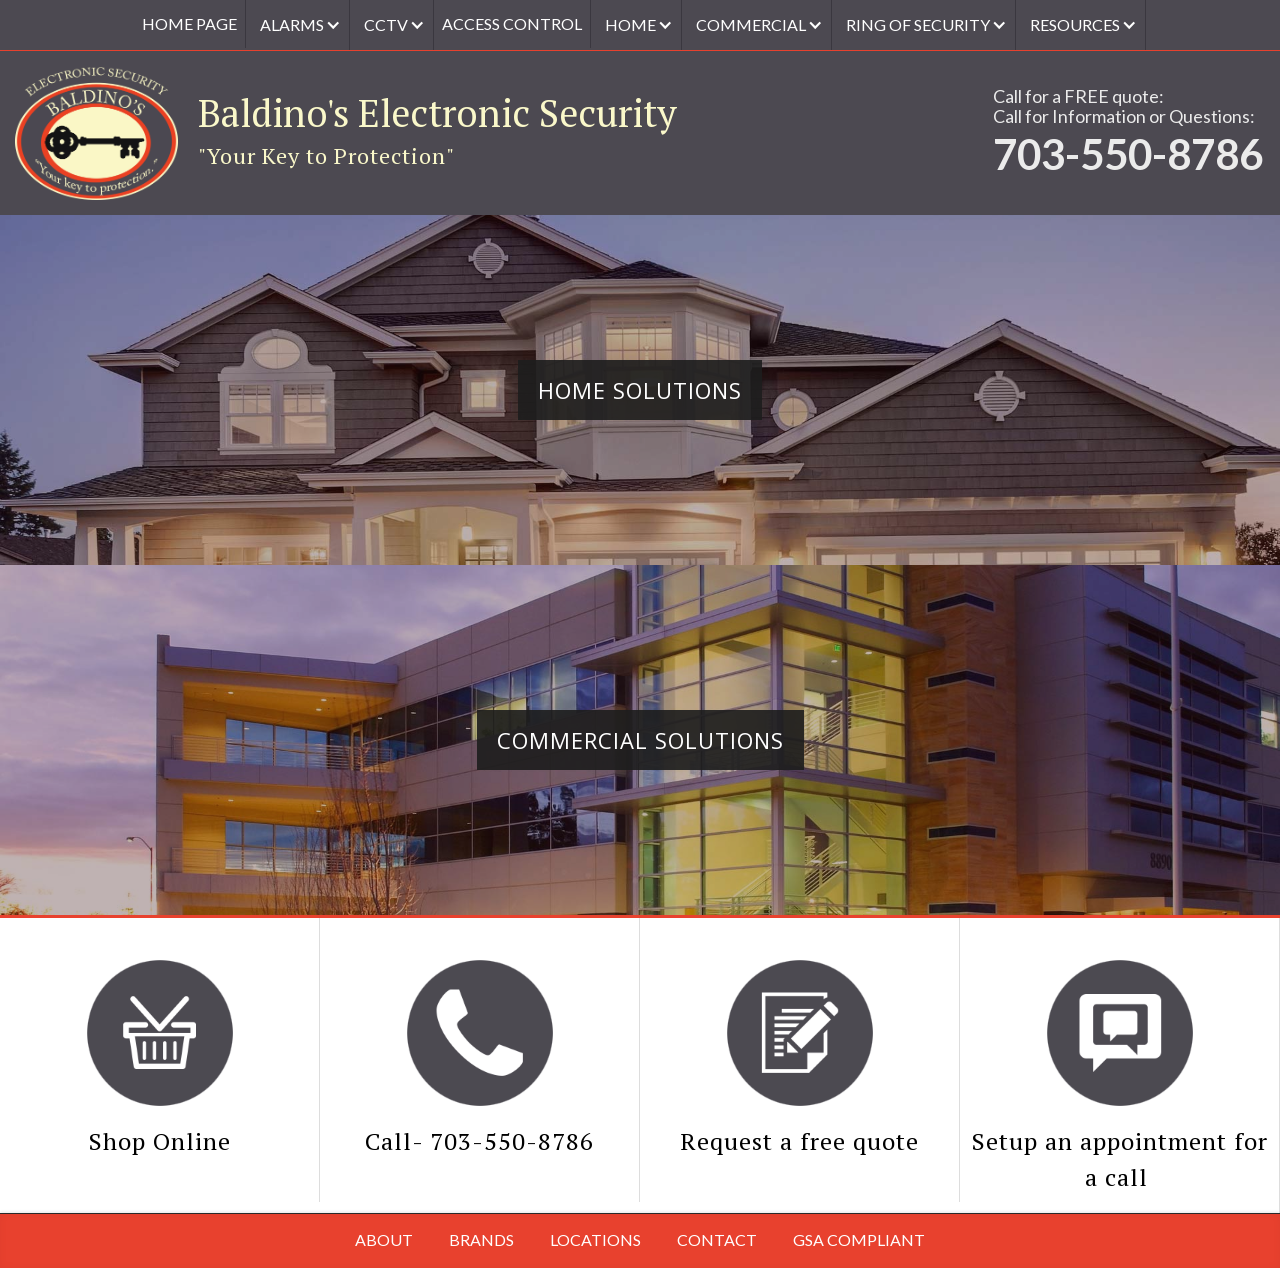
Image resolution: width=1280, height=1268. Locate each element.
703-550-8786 (1128, 154)
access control (512, 23)
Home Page (189, 23)
